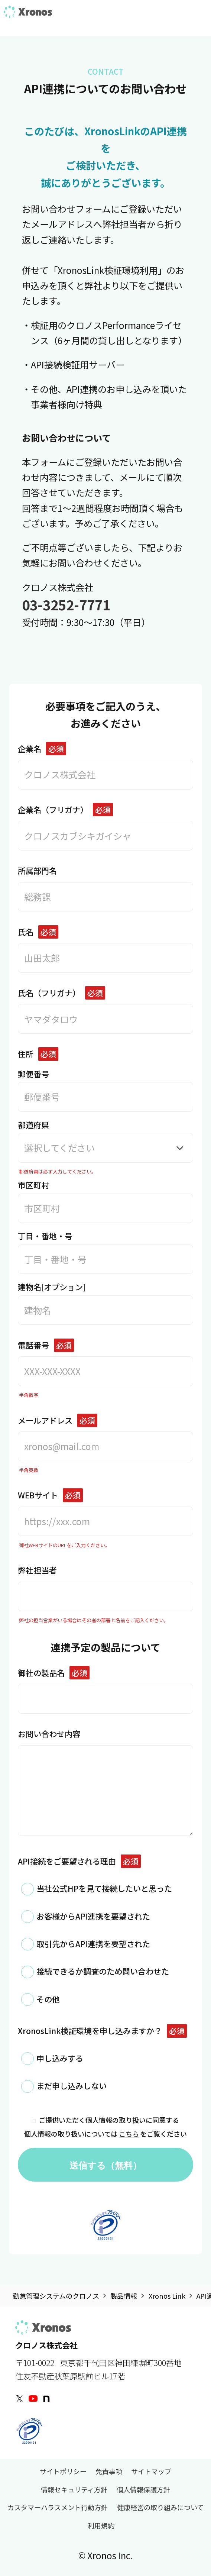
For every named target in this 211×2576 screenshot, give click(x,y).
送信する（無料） (105, 2165)
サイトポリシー (63, 2471)
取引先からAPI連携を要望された (93, 1943)
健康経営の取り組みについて (160, 2507)
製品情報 (123, 2295)
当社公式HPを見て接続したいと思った (104, 1888)
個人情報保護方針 (143, 2489)
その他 (48, 1999)
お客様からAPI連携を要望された (93, 1916)
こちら (129, 2133)
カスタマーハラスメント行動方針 (57, 2507)
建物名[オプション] (105, 1303)
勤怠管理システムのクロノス (56, 2295)
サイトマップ (151, 2471)
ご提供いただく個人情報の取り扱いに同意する (105, 2120)
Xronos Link (167, 2295)
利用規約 (101, 2526)
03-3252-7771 (66, 604)
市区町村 (105, 1201)
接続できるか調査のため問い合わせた (102, 1971)
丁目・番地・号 (105, 1252)
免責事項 (108, 2471)
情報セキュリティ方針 (74, 2489)
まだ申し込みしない (71, 2085)
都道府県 (105, 1141)
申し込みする (59, 2058)
